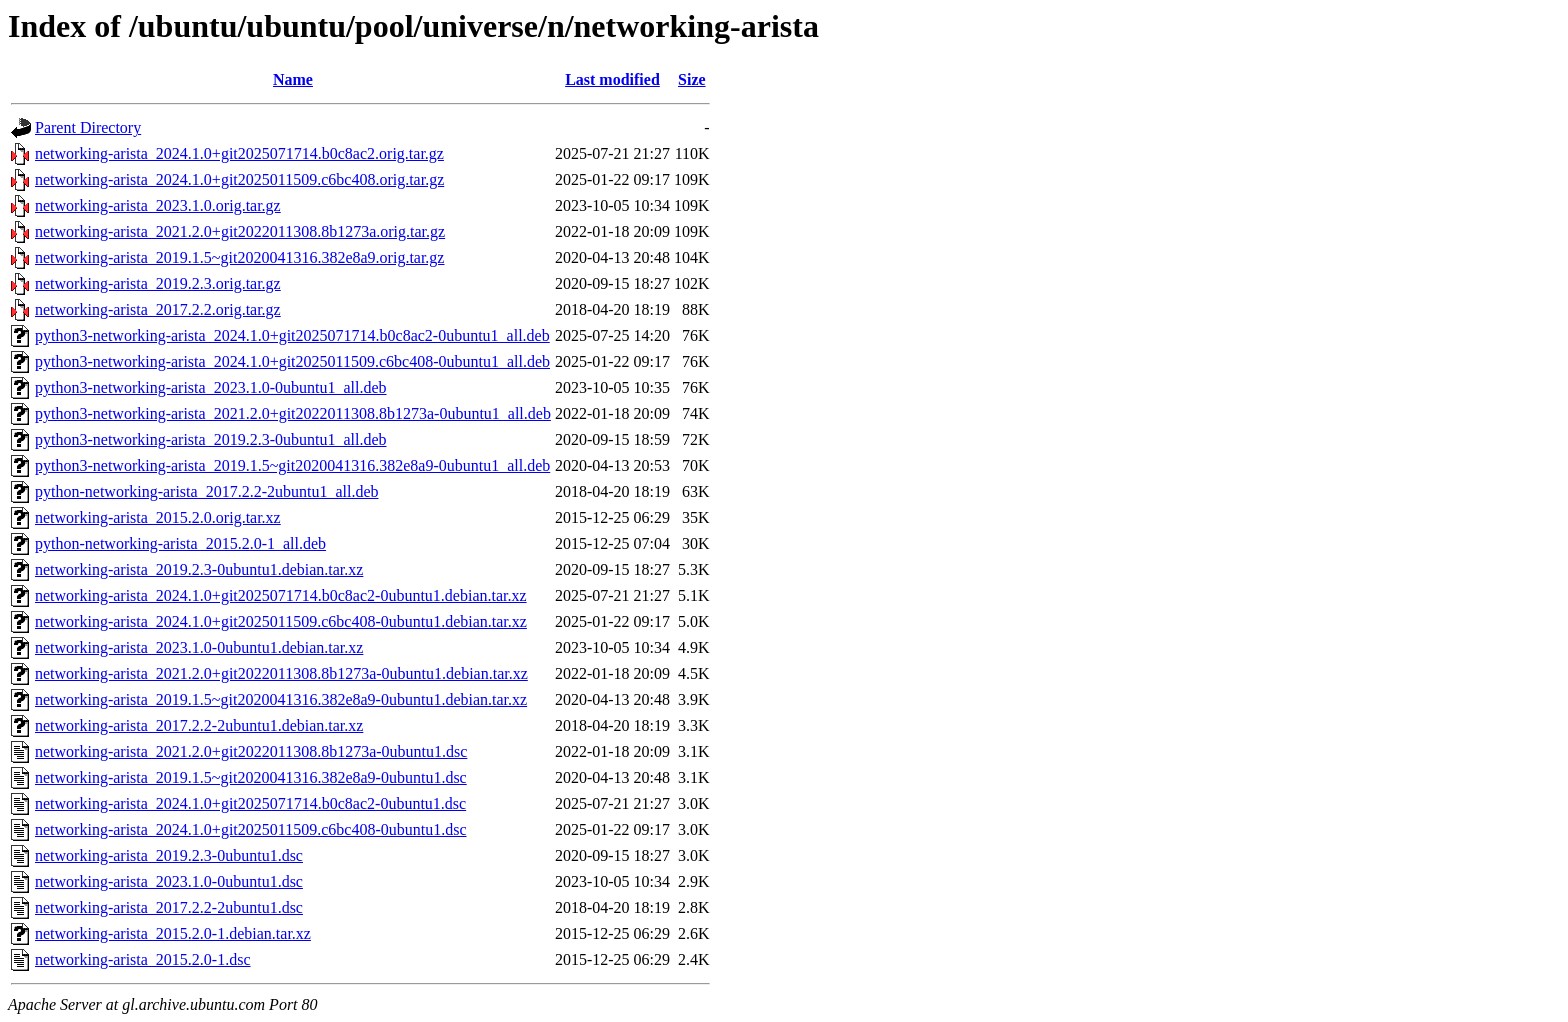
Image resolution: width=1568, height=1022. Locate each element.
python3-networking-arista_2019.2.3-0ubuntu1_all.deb (211, 439)
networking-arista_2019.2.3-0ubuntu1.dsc (169, 855)
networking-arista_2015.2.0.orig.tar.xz (158, 517)
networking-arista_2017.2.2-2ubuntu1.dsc (169, 907)
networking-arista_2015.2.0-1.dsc (143, 959)
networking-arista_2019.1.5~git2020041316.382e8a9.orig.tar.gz (239, 257)
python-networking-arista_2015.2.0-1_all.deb (180, 543)
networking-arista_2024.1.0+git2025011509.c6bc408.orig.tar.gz (239, 179)
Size (692, 79)
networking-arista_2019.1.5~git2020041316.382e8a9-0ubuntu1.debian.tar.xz (281, 699)
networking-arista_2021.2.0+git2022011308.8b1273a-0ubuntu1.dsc (251, 751)
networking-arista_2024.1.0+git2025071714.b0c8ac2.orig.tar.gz (239, 153)
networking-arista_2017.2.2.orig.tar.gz (158, 309)
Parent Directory (88, 127)
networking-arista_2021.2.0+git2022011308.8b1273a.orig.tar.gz (240, 231)
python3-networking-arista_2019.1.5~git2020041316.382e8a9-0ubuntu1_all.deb (292, 465)
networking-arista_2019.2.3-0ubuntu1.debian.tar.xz (199, 569)
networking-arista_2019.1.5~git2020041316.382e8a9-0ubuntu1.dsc (251, 777)
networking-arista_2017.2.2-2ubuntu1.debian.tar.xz (199, 725)
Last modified (612, 79)
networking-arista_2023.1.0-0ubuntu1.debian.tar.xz (199, 647)
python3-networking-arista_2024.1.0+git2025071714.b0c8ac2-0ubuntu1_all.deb (292, 335)
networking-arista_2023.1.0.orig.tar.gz (158, 205)
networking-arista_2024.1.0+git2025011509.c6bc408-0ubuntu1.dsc (250, 829)
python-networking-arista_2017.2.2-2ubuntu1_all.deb (207, 491)
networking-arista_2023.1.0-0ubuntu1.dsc (169, 881)
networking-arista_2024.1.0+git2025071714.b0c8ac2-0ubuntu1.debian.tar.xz (281, 595)
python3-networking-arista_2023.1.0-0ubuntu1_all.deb (211, 387)
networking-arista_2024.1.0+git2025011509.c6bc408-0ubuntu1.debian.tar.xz (281, 621)
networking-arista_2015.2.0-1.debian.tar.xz (173, 933)
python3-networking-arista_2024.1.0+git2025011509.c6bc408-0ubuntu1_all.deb (292, 361)
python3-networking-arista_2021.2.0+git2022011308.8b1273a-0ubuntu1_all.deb (293, 413)
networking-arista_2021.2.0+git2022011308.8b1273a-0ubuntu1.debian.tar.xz (281, 673)
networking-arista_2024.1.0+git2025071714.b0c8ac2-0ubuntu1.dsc (250, 803)
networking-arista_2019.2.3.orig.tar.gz (158, 283)
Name (293, 79)
